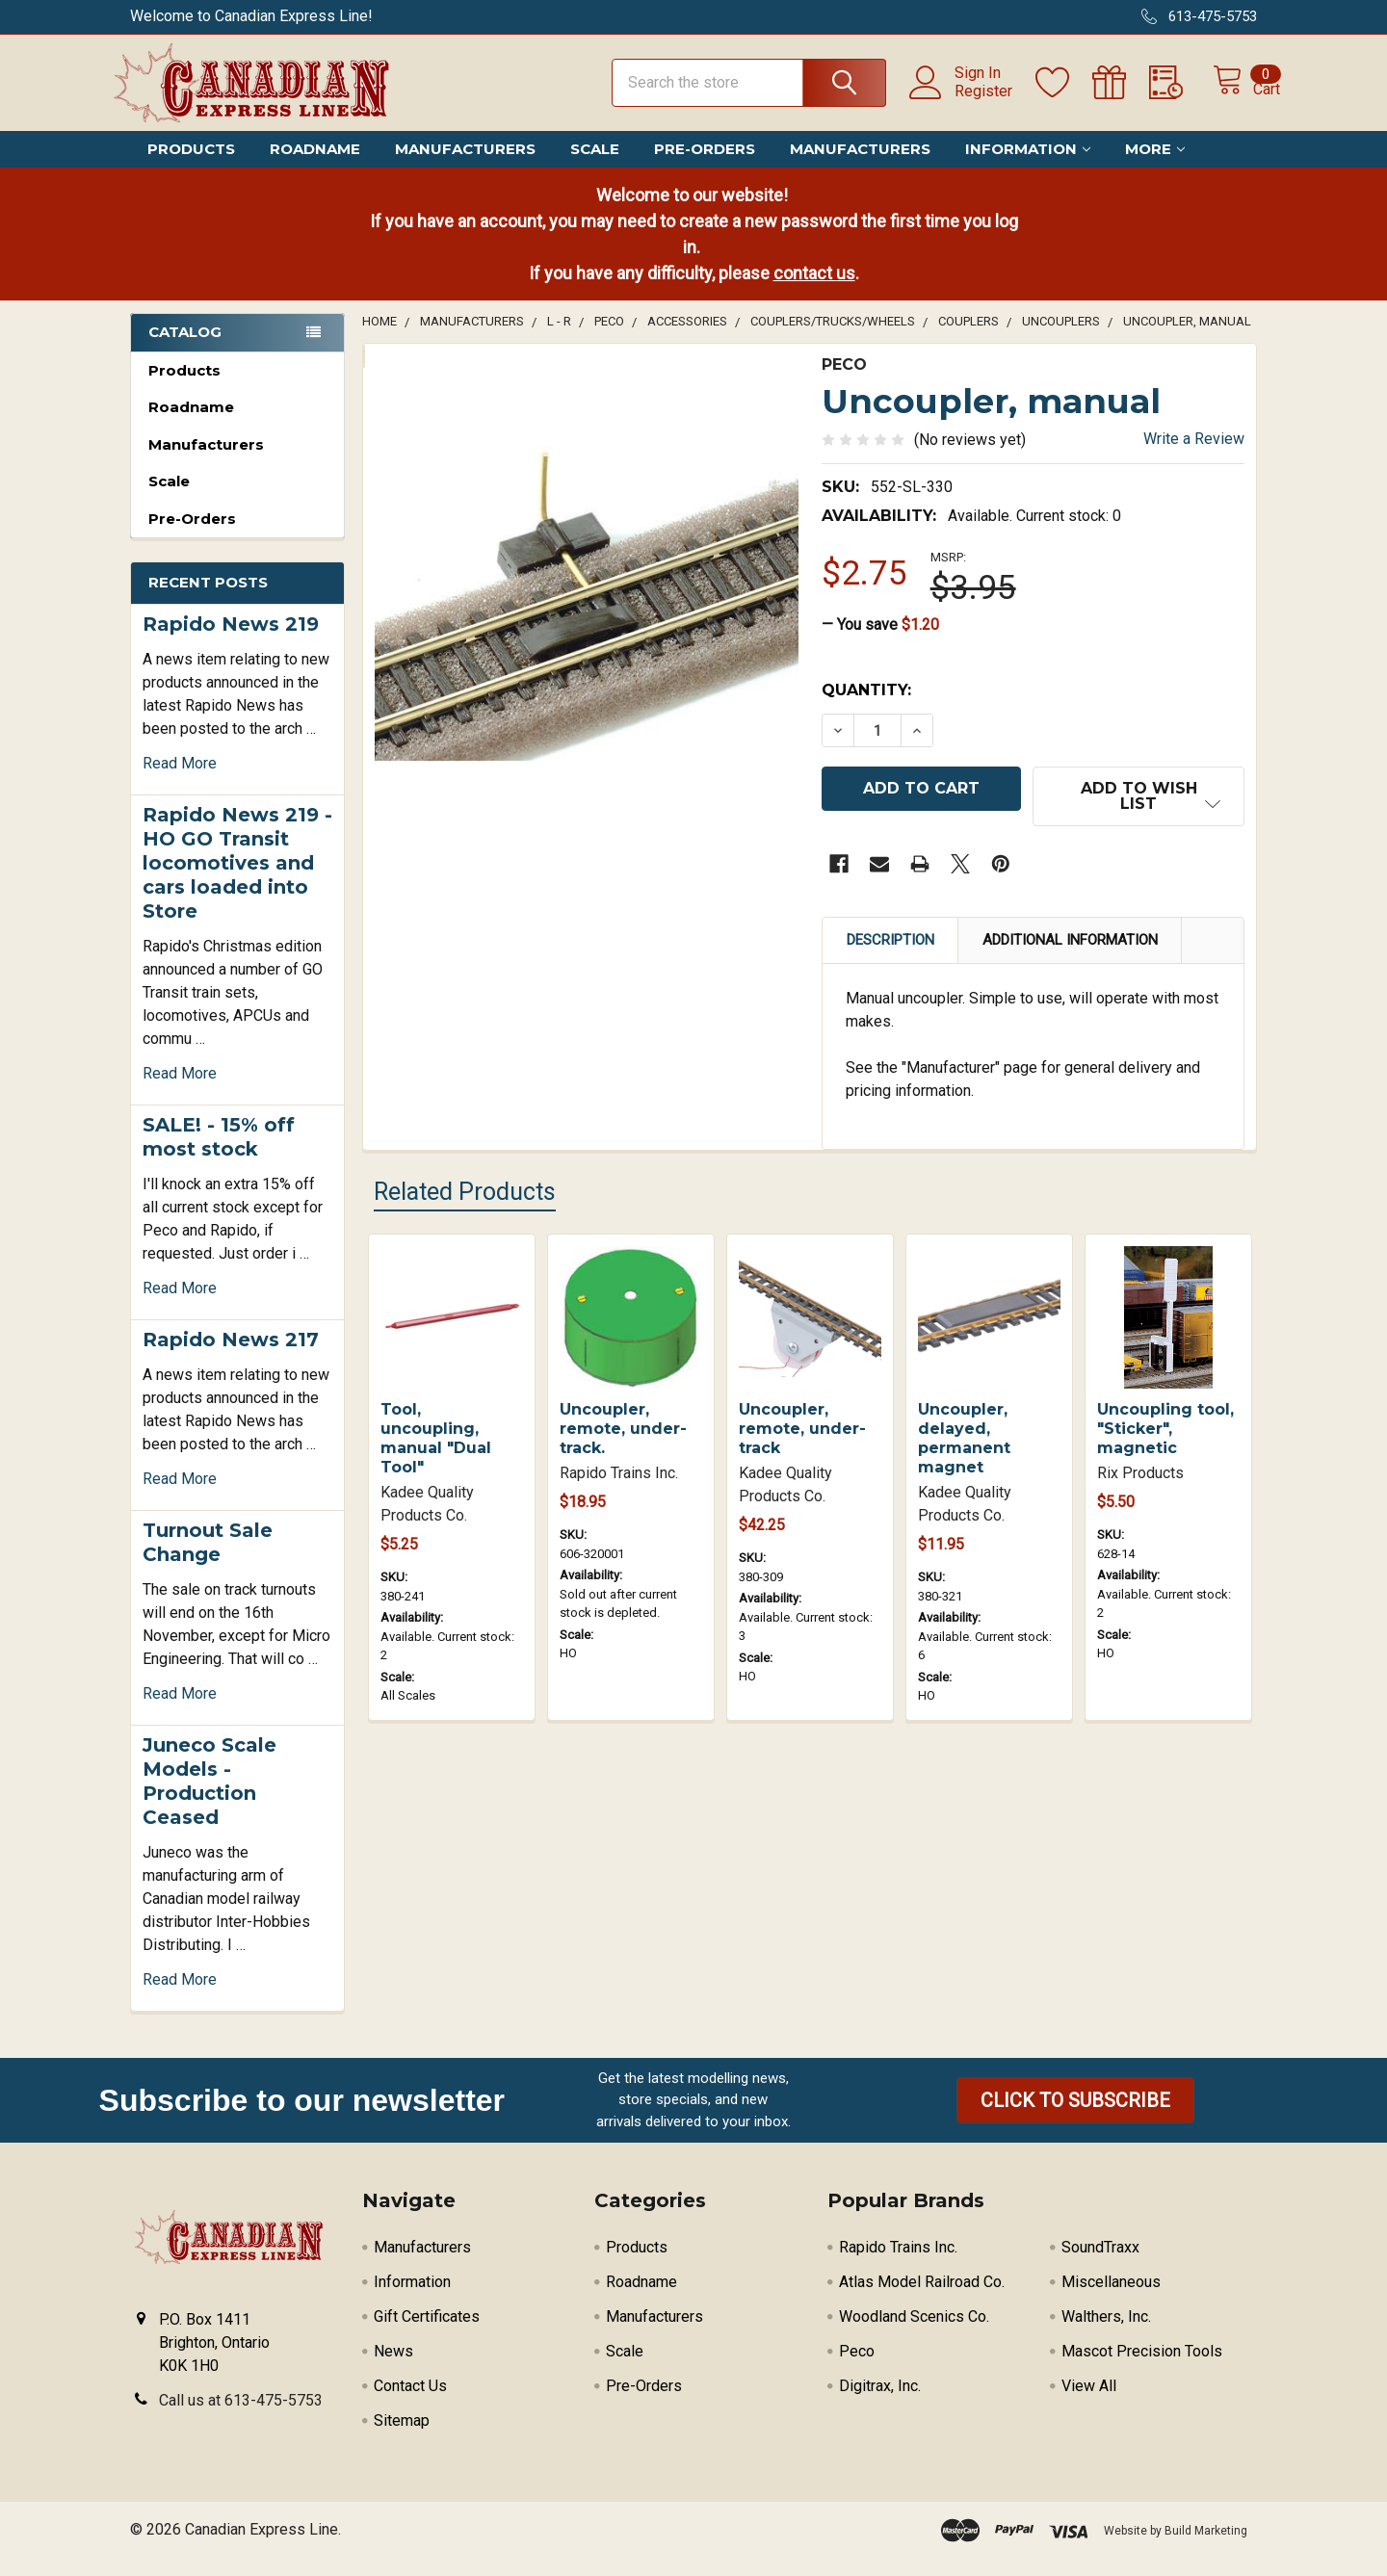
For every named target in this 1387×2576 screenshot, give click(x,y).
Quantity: (866, 707)
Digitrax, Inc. (880, 2403)
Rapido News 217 (231, 1356)
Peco (857, 2368)
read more (180, 780)
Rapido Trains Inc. (898, 2264)
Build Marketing (1206, 2548)
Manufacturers (465, 166)
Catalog (185, 349)
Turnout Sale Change (208, 1559)
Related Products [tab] (465, 1200)
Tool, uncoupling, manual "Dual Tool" (435, 1447)
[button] (1075, 2117)
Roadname (315, 166)
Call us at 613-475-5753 (241, 2417)
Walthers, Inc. (1106, 2334)
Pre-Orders (704, 166)
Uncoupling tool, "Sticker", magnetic (1165, 1437)
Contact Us (410, 2403)
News (393, 2368)
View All (1088, 2403)
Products (191, 166)
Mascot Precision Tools (1141, 2368)
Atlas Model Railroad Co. (922, 2299)
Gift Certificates (427, 2334)
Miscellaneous (1111, 2299)
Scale (594, 166)
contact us (814, 290)
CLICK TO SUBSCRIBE (1075, 2117)
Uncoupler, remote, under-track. (623, 1437)
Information (1027, 166)
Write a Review (1193, 456)
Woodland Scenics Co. (914, 2334)
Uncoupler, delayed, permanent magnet (964, 1447)
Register (962, 102)
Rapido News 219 (231, 641)
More (1155, 166)
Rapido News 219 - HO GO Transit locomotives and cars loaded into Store (237, 880)
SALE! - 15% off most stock (219, 1154)
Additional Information (1070, 948)
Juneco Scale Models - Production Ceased (209, 1798)
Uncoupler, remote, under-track (802, 1437)
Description (890, 948)
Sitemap (402, 2438)
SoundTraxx (1100, 2264)
